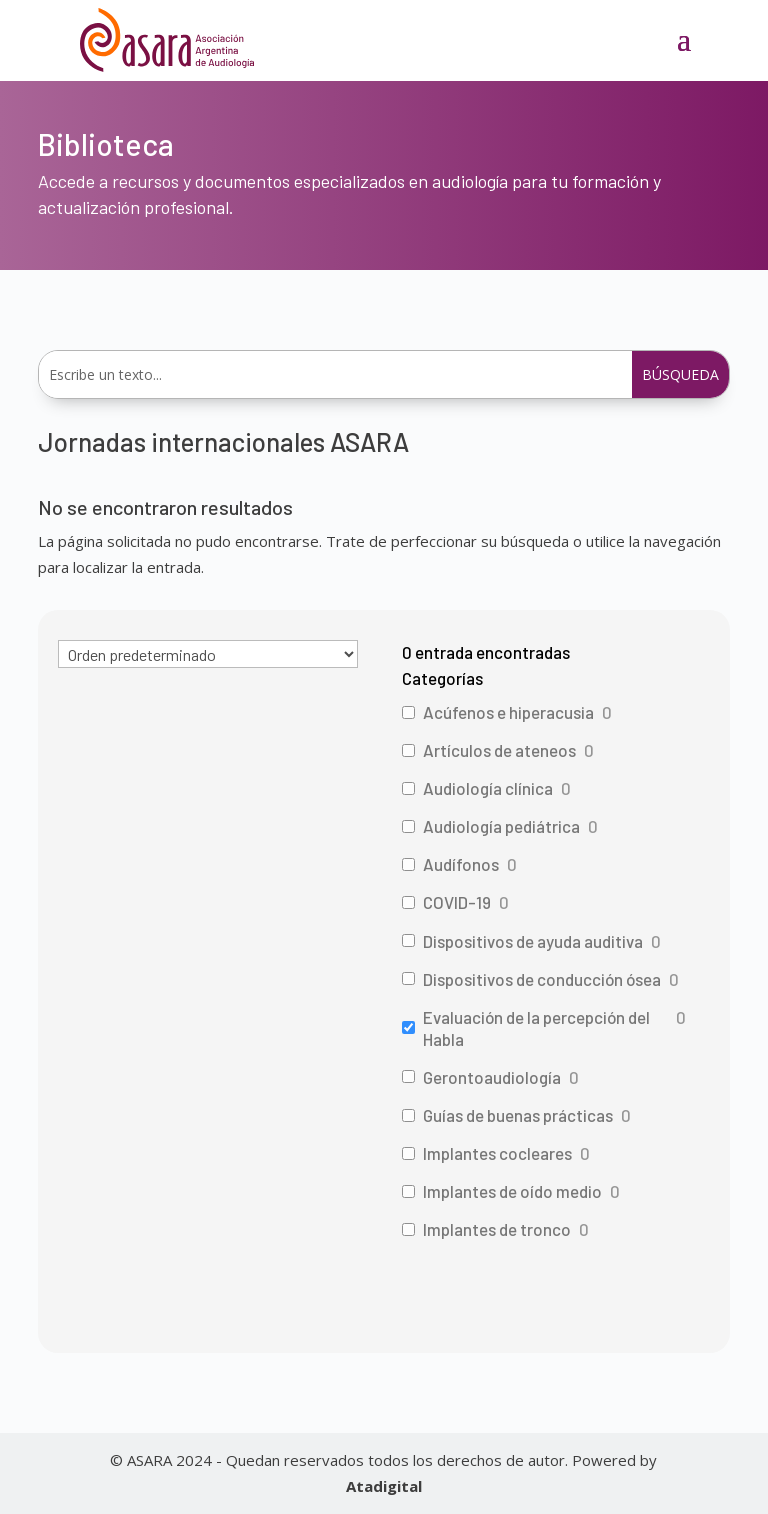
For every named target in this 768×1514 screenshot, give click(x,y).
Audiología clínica (488, 788)
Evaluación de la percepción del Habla (536, 1028)
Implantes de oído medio (512, 1191)
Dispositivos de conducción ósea (542, 979)
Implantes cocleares (497, 1153)
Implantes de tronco (497, 1229)
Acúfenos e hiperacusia (508, 712)
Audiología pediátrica (501, 826)
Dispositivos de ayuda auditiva (533, 941)
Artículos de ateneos (499, 750)
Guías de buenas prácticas (518, 1115)
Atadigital (384, 1486)
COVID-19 (457, 902)
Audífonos (461, 864)
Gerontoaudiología (492, 1077)
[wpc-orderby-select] (208, 654)
